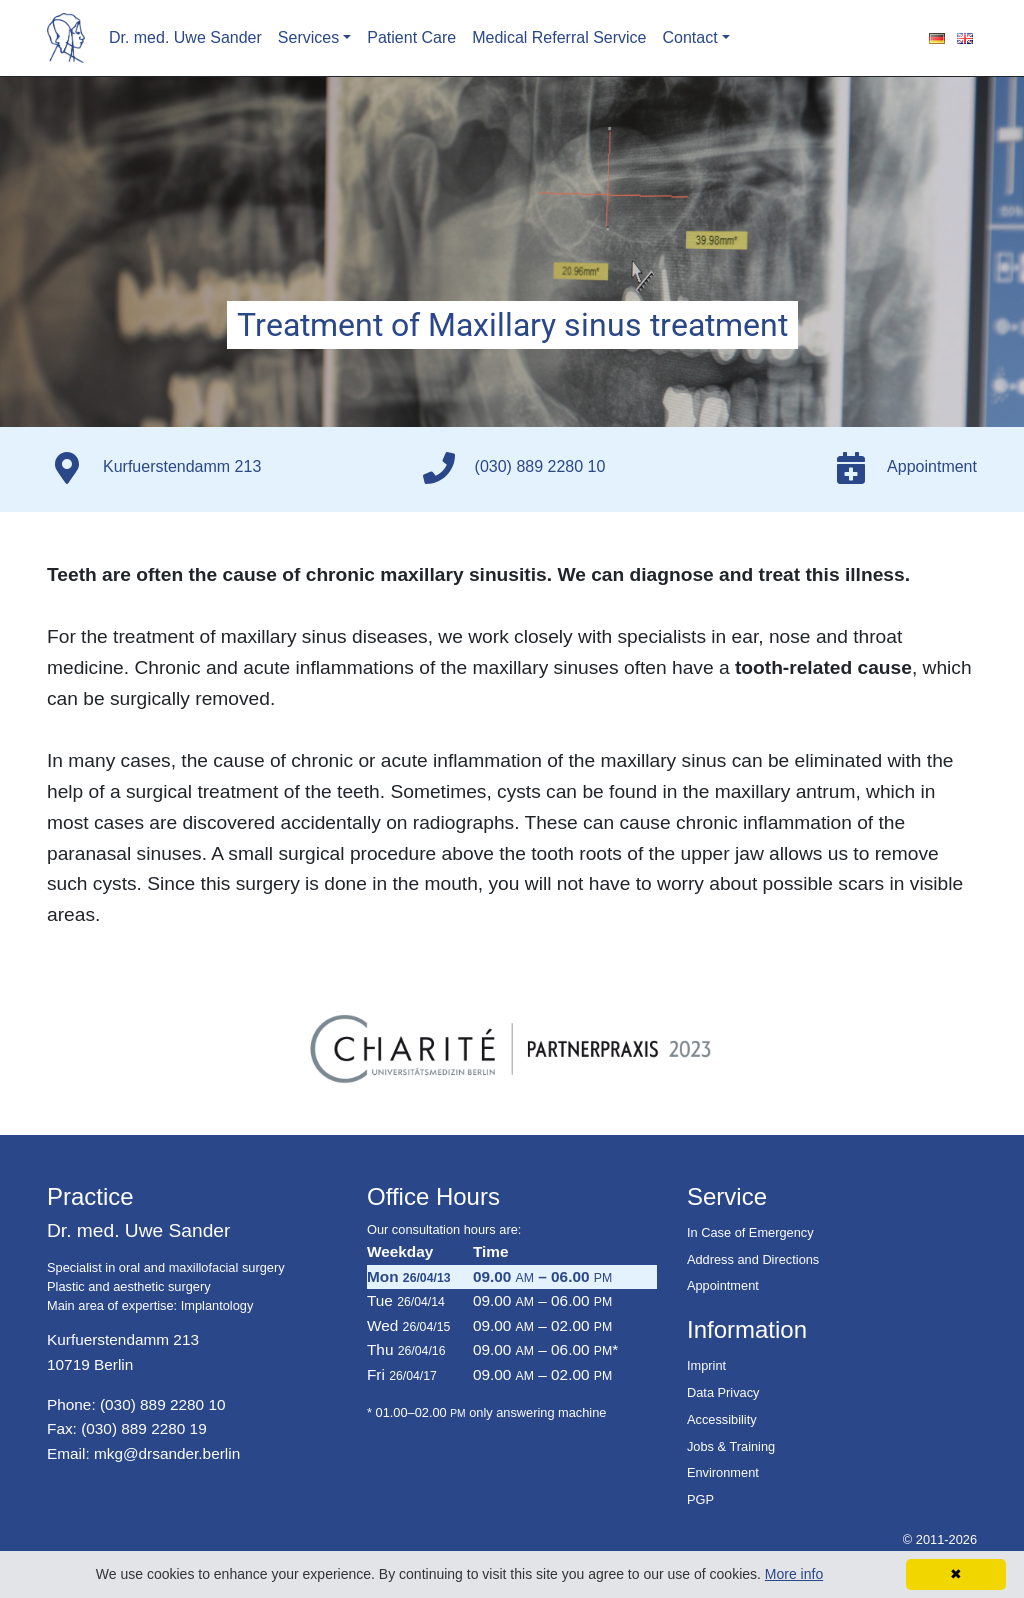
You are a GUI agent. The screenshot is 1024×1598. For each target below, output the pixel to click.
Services (308, 37)
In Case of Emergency (750, 1232)
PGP (700, 1499)
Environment (723, 1472)
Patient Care (411, 37)
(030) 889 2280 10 (163, 1404)
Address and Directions (753, 1259)
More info (794, 1574)
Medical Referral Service (559, 37)
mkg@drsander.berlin (167, 1453)
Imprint (706, 1365)
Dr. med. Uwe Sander (185, 37)
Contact (690, 37)
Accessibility (722, 1419)
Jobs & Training (731, 1446)
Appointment (723, 1285)
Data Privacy (723, 1392)
